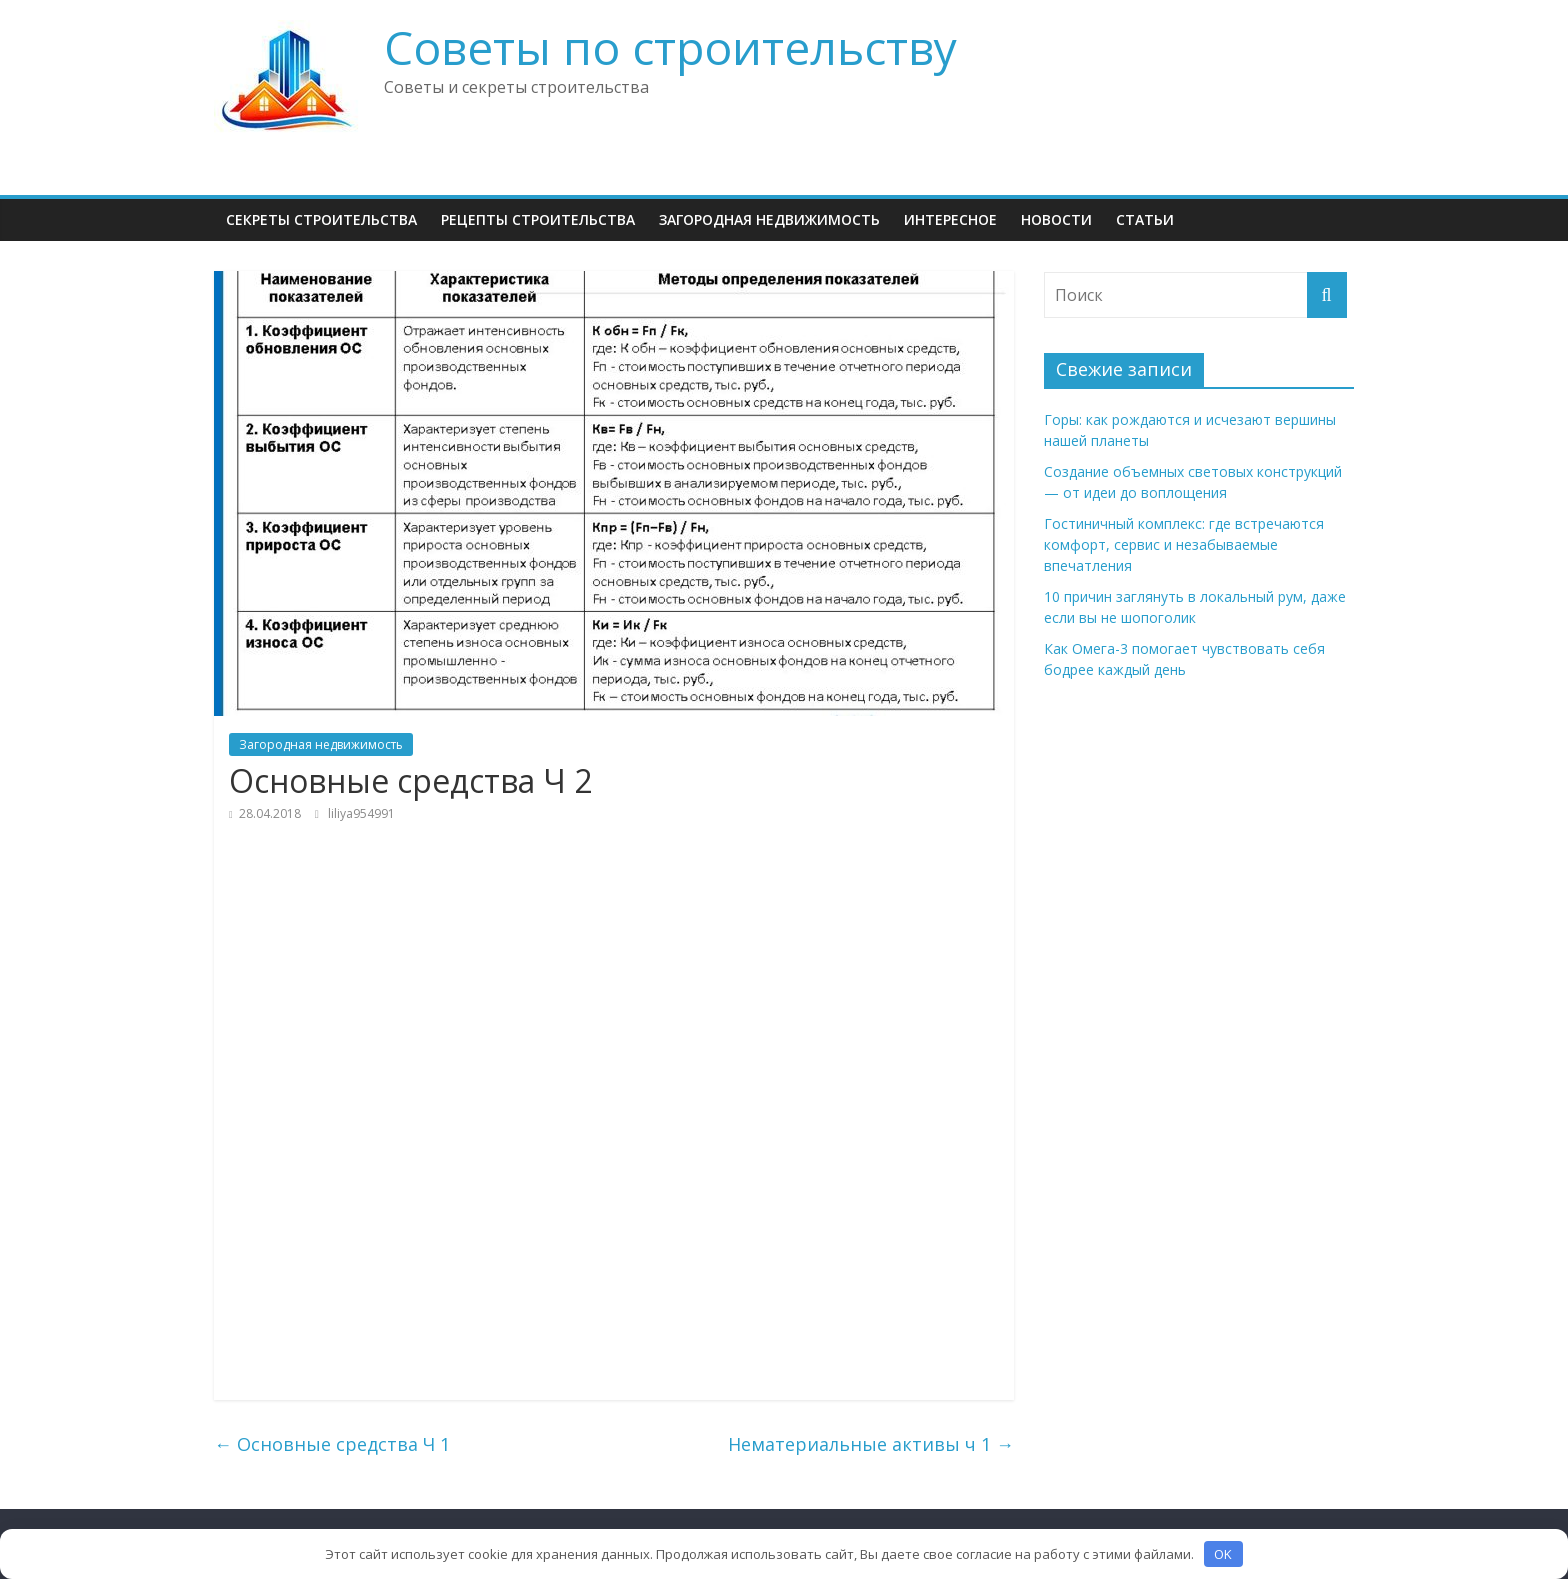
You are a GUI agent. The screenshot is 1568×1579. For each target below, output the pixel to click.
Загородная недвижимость (769, 219)
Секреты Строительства (321, 219)
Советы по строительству (670, 47)
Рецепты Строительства (538, 219)
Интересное (950, 219)
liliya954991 (361, 813)
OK (1223, 1554)
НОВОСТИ (1056, 219)
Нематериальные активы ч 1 (871, 1444)
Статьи (1145, 219)
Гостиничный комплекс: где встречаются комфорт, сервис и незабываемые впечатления (1184, 544)
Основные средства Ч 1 (332, 1444)
